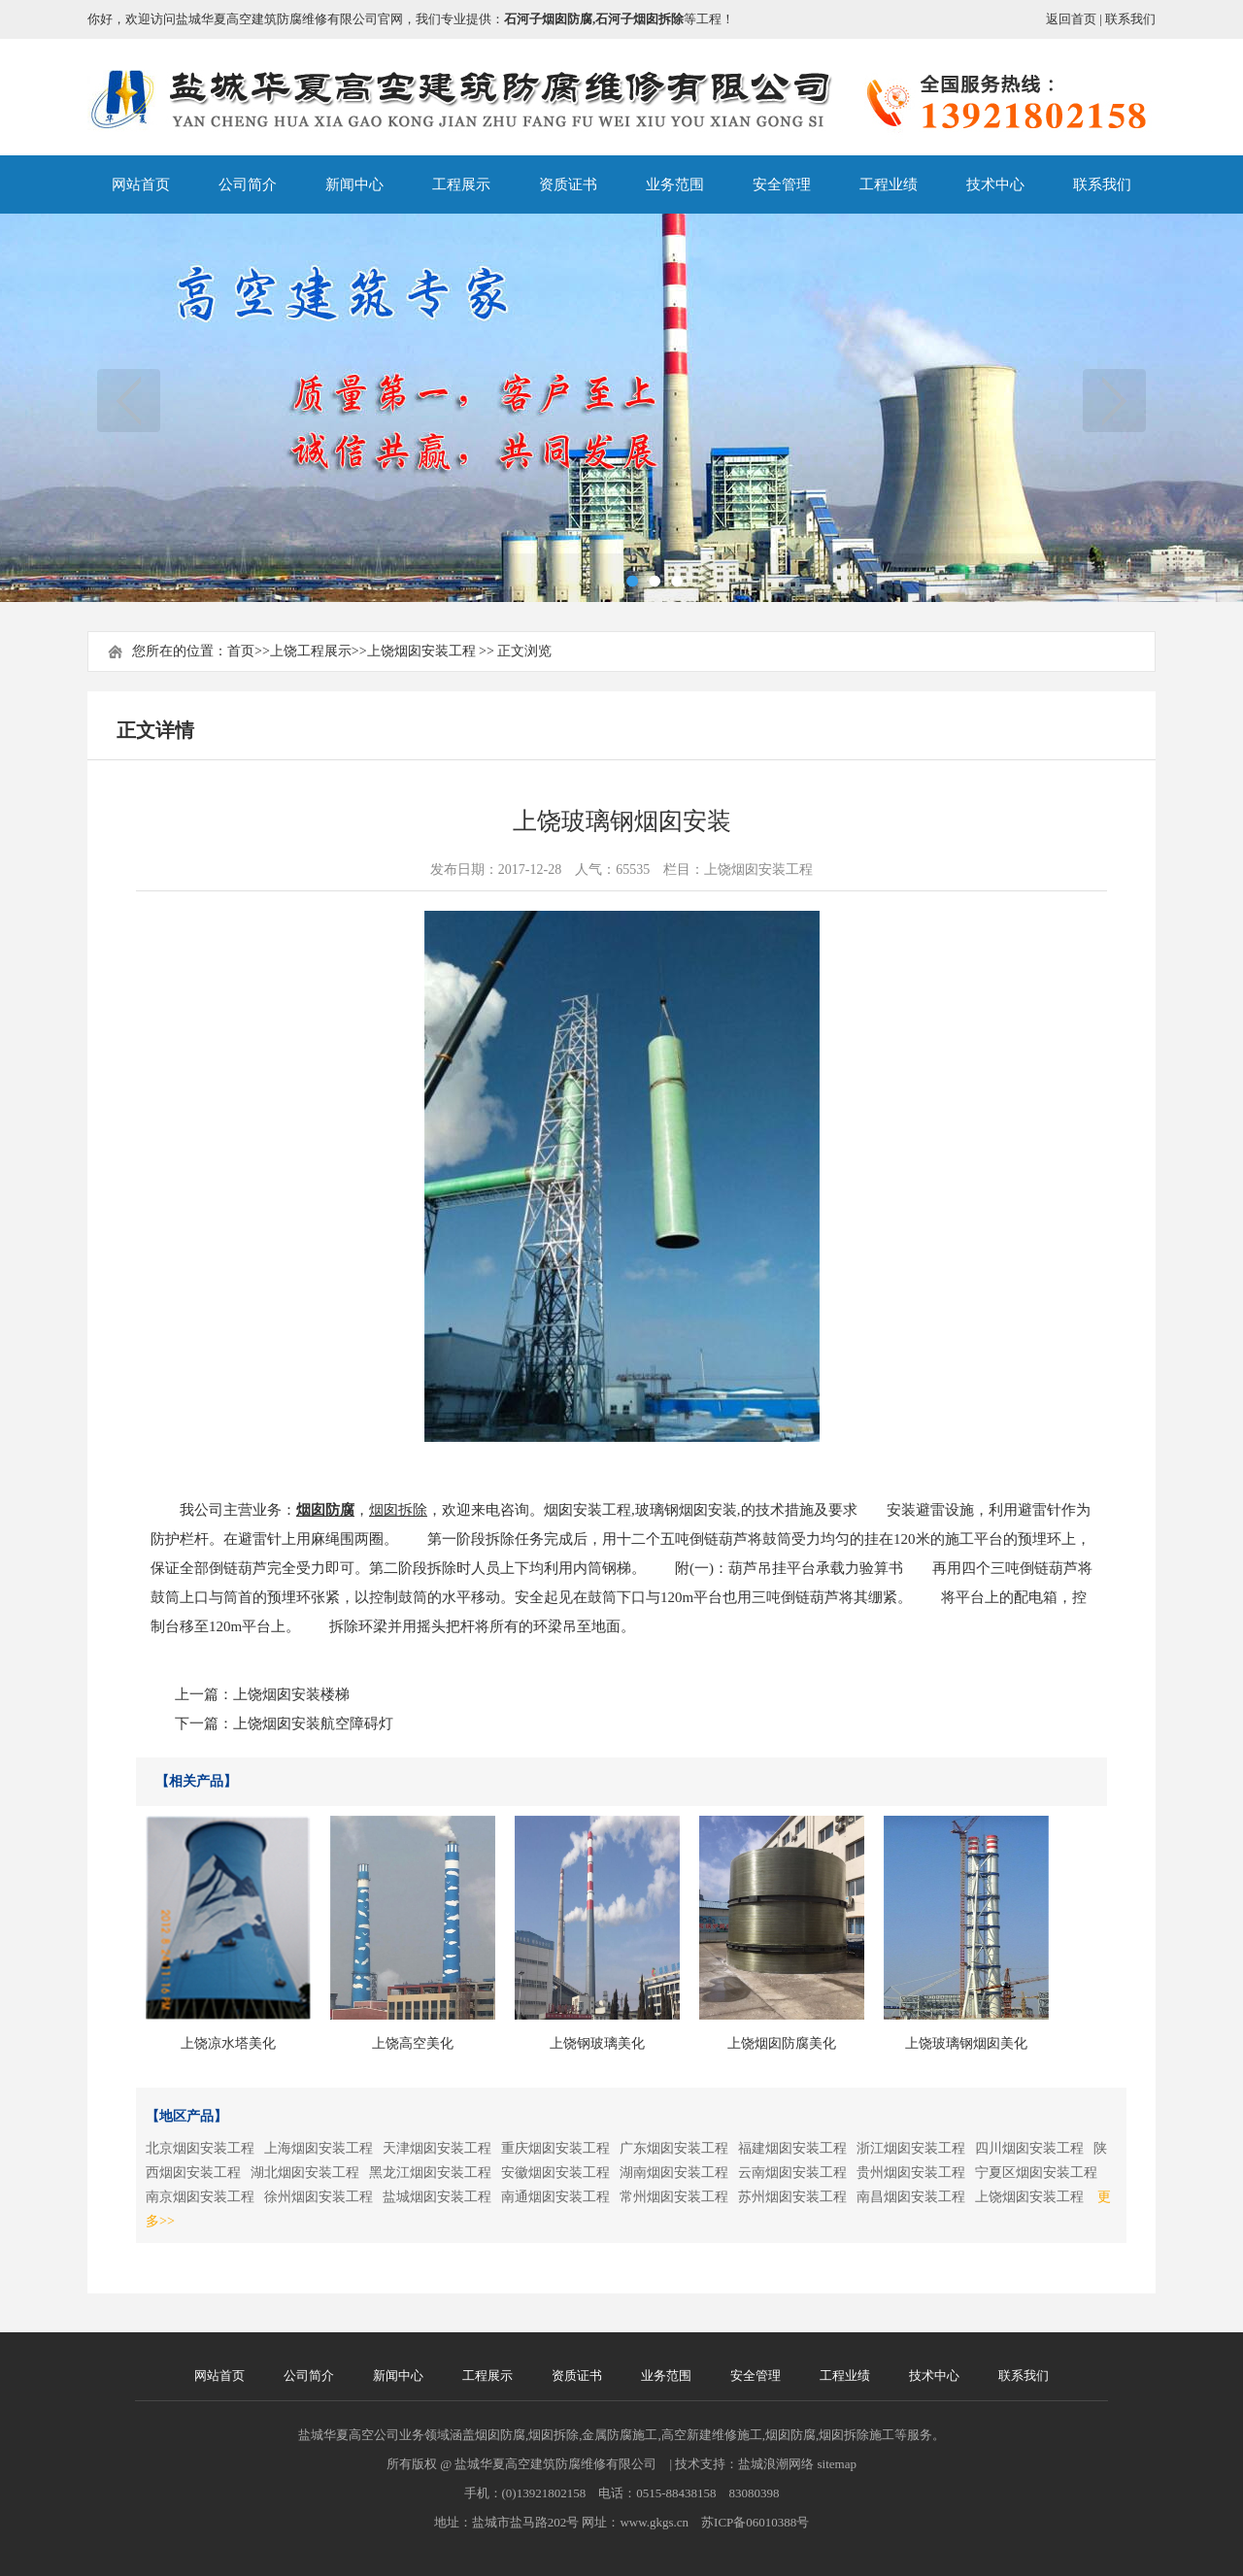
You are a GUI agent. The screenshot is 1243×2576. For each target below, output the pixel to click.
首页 (240, 651)
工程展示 (461, 184)
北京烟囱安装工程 (200, 2148)
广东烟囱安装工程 (674, 2148)
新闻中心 (354, 184)
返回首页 (1071, 19)
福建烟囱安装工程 (792, 2148)
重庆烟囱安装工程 (555, 2148)
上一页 (128, 400)
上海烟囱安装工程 (318, 2148)
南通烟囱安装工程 (555, 2197)
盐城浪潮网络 (776, 2464)
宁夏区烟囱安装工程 (1036, 2172)
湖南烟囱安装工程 (674, 2172)
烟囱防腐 (325, 1510)
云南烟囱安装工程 (792, 2172)
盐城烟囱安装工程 (437, 2197)
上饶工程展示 (311, 651)
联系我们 (1130, 19)
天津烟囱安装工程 (437, 2148)
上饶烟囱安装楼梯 (291, 1694)
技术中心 (995, 184)
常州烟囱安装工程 (674, 2197)
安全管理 (782, 184)
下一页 (1114, 400)
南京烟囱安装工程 (200, 2197)
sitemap (837, 2464)
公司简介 (247, 184)
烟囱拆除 (398, 1510)
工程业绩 (888, 184)
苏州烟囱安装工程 (792, 2197)
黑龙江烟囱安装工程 (430, 2172)
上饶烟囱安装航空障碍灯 (313, 1723)
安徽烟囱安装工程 (555, 2172)
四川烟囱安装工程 (1029, 2148)
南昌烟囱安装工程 (911, 2197)
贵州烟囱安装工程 (911, 2172)
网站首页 (141, 184)
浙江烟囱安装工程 (911, 2148)
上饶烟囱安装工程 (421, 651)
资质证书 (568, 184)
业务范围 (675, 184)
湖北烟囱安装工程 (305, 2172)
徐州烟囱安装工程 (318, 2197)
